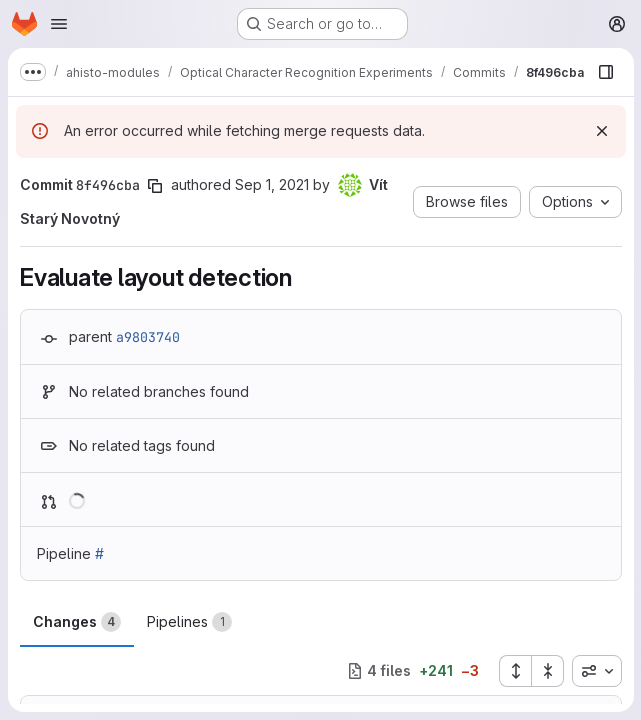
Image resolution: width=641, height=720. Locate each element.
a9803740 (148, 337)
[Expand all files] (514, 671)
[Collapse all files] (547, 671)
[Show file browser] (605, 72)
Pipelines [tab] (189, 622)
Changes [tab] (77, 622)
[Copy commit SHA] (155, 186)
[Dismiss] (601, 131)
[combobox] (596, 671)
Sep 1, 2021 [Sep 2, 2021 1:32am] (272, 184)
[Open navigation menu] (59, 24)
